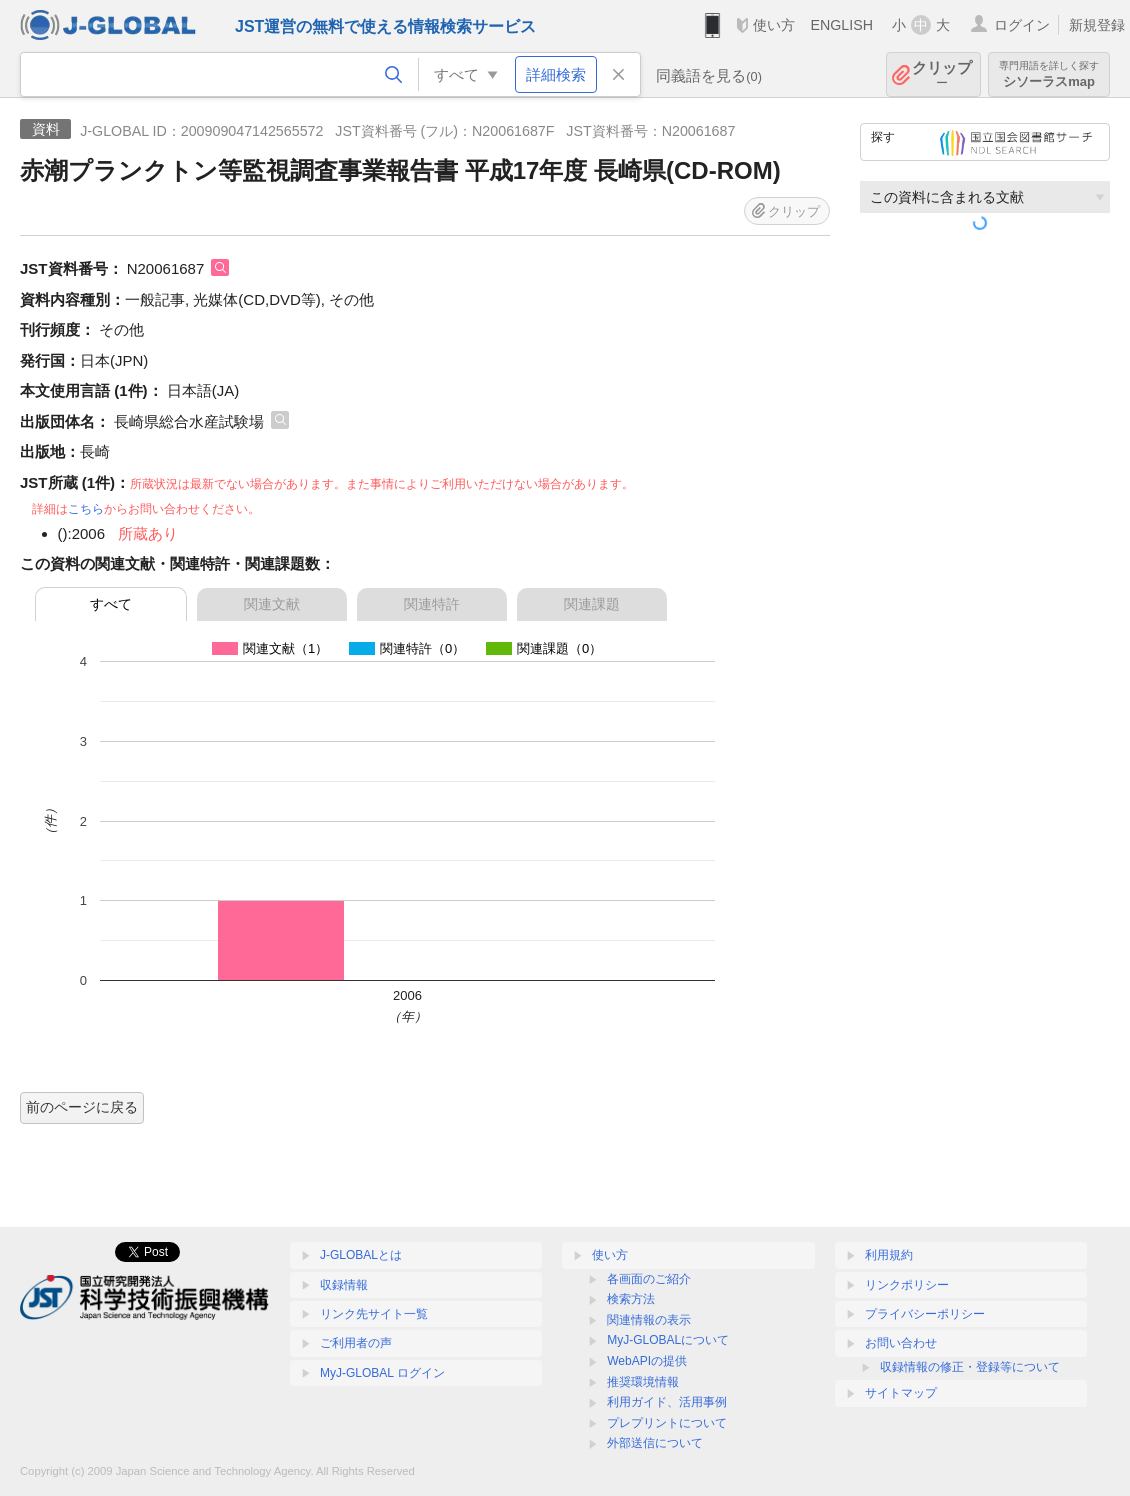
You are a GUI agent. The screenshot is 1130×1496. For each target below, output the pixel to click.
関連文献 (272, 604)
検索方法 (631, 1299)
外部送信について (655, 1443)
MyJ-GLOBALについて (668, 1340)
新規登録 (1097, 25)
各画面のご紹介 (649, 1279)
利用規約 (889, 1255)
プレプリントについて (667, 1423)
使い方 (774, 25)
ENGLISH (841, 25)
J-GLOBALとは (361, 1255)
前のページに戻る (82, 1107)
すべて (111, 604)
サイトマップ (901, 1393)
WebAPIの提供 (647, 1361)
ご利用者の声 (356, 1343)
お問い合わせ (901, 1343)
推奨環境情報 (643, 1382)
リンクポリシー (907, 1285)
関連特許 (432, 604)
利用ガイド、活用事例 (667, 1402)
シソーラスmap (1049, 74)
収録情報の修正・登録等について (970, 1367)
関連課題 (592, 604)
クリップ (942, 74)
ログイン (1022, 25)
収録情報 (344, 1285)
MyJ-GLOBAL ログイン (382, 1373)
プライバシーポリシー (925, 1314)
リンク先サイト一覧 (374, 1314)
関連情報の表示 (649, 1320)
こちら (86, 509)
